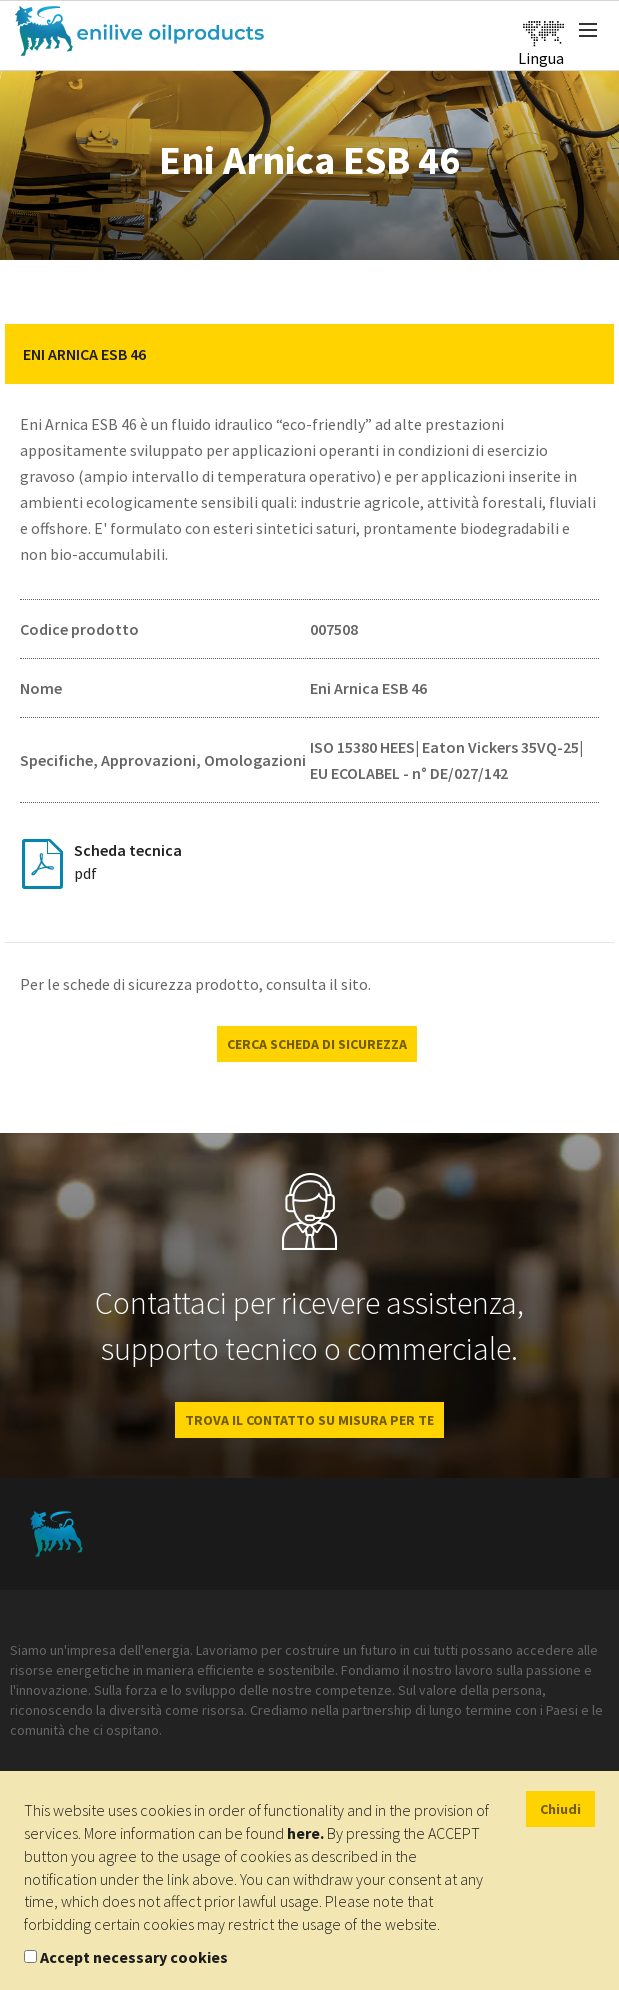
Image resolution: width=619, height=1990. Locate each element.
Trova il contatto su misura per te (309, 1420)
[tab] (309, 354)
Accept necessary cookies (134, 1957)
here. (305, 1833)
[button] (584, 354)
